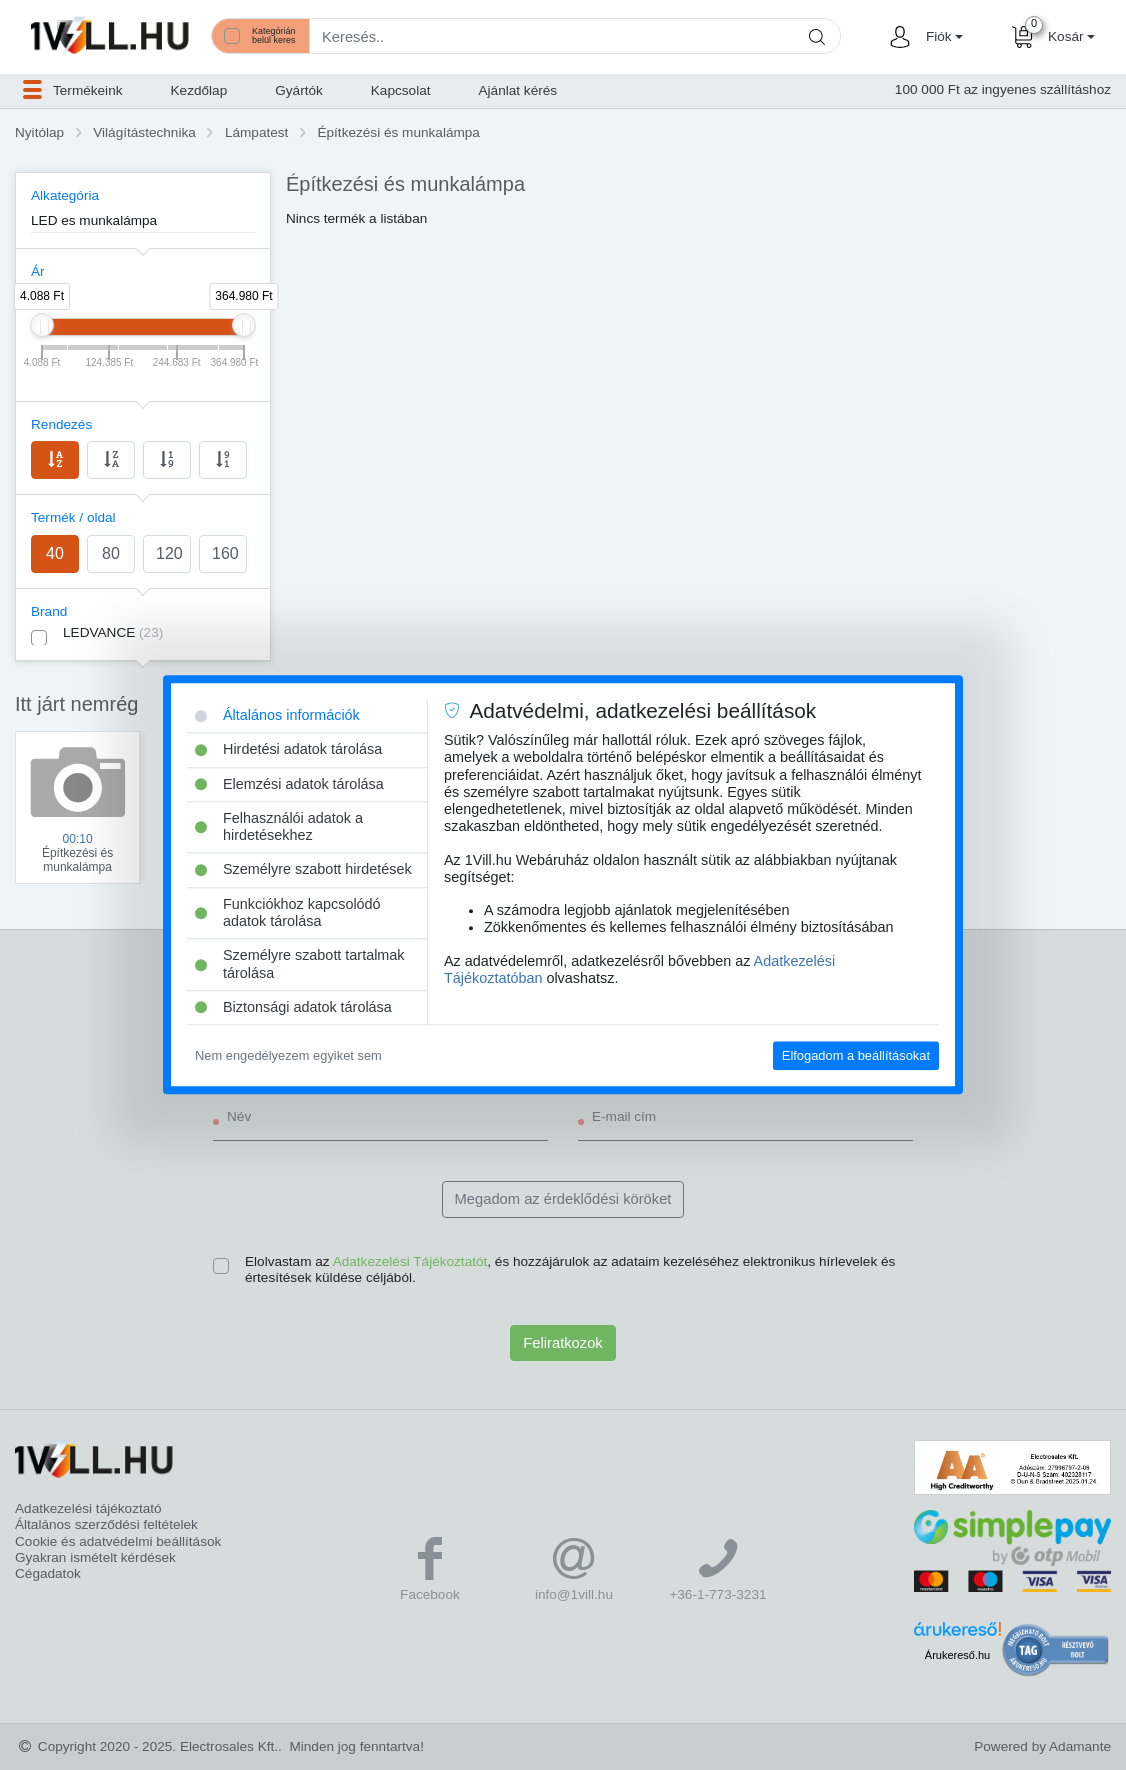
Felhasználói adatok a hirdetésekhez (279, 826)
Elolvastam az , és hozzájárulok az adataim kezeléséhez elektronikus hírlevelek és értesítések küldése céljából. (570, 1269)
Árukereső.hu (957, 1655)
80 (111, 553)
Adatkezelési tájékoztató (88, 1508)
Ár (38, 271)
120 (169, 553)
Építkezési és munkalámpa (398, 132)
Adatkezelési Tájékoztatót (410, 1261)
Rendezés (61, 424)
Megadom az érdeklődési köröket (563, 1199)
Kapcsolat (401, 90)
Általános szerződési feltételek (106, 1524)
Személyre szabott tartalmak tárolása (300, 964)
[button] (942, 37)
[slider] (42, 325)
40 (55, 553)
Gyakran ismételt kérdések (95, 1557)
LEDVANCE (113, 632)
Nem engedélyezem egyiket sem (288, 1055)
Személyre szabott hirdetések (303, 870)
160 (225, 553)
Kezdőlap (199, 90)
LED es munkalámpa (94, 220)
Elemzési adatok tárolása (289, 784)
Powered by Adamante (1042, 1746)
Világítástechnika (144, 132)
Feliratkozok (562, 1343)
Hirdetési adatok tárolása (288, 750)
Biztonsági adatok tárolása (293, 1007)
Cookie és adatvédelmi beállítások (118, 1541)
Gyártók (299, 90)
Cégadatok (48, 1573)
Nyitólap (39, 132)
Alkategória (65, 195)
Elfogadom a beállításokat (856, 1055)
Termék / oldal (73, 517)
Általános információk (277, 715)
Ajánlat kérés (518, 90)
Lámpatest (256, 132)
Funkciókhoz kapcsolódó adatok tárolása (288, 912)
